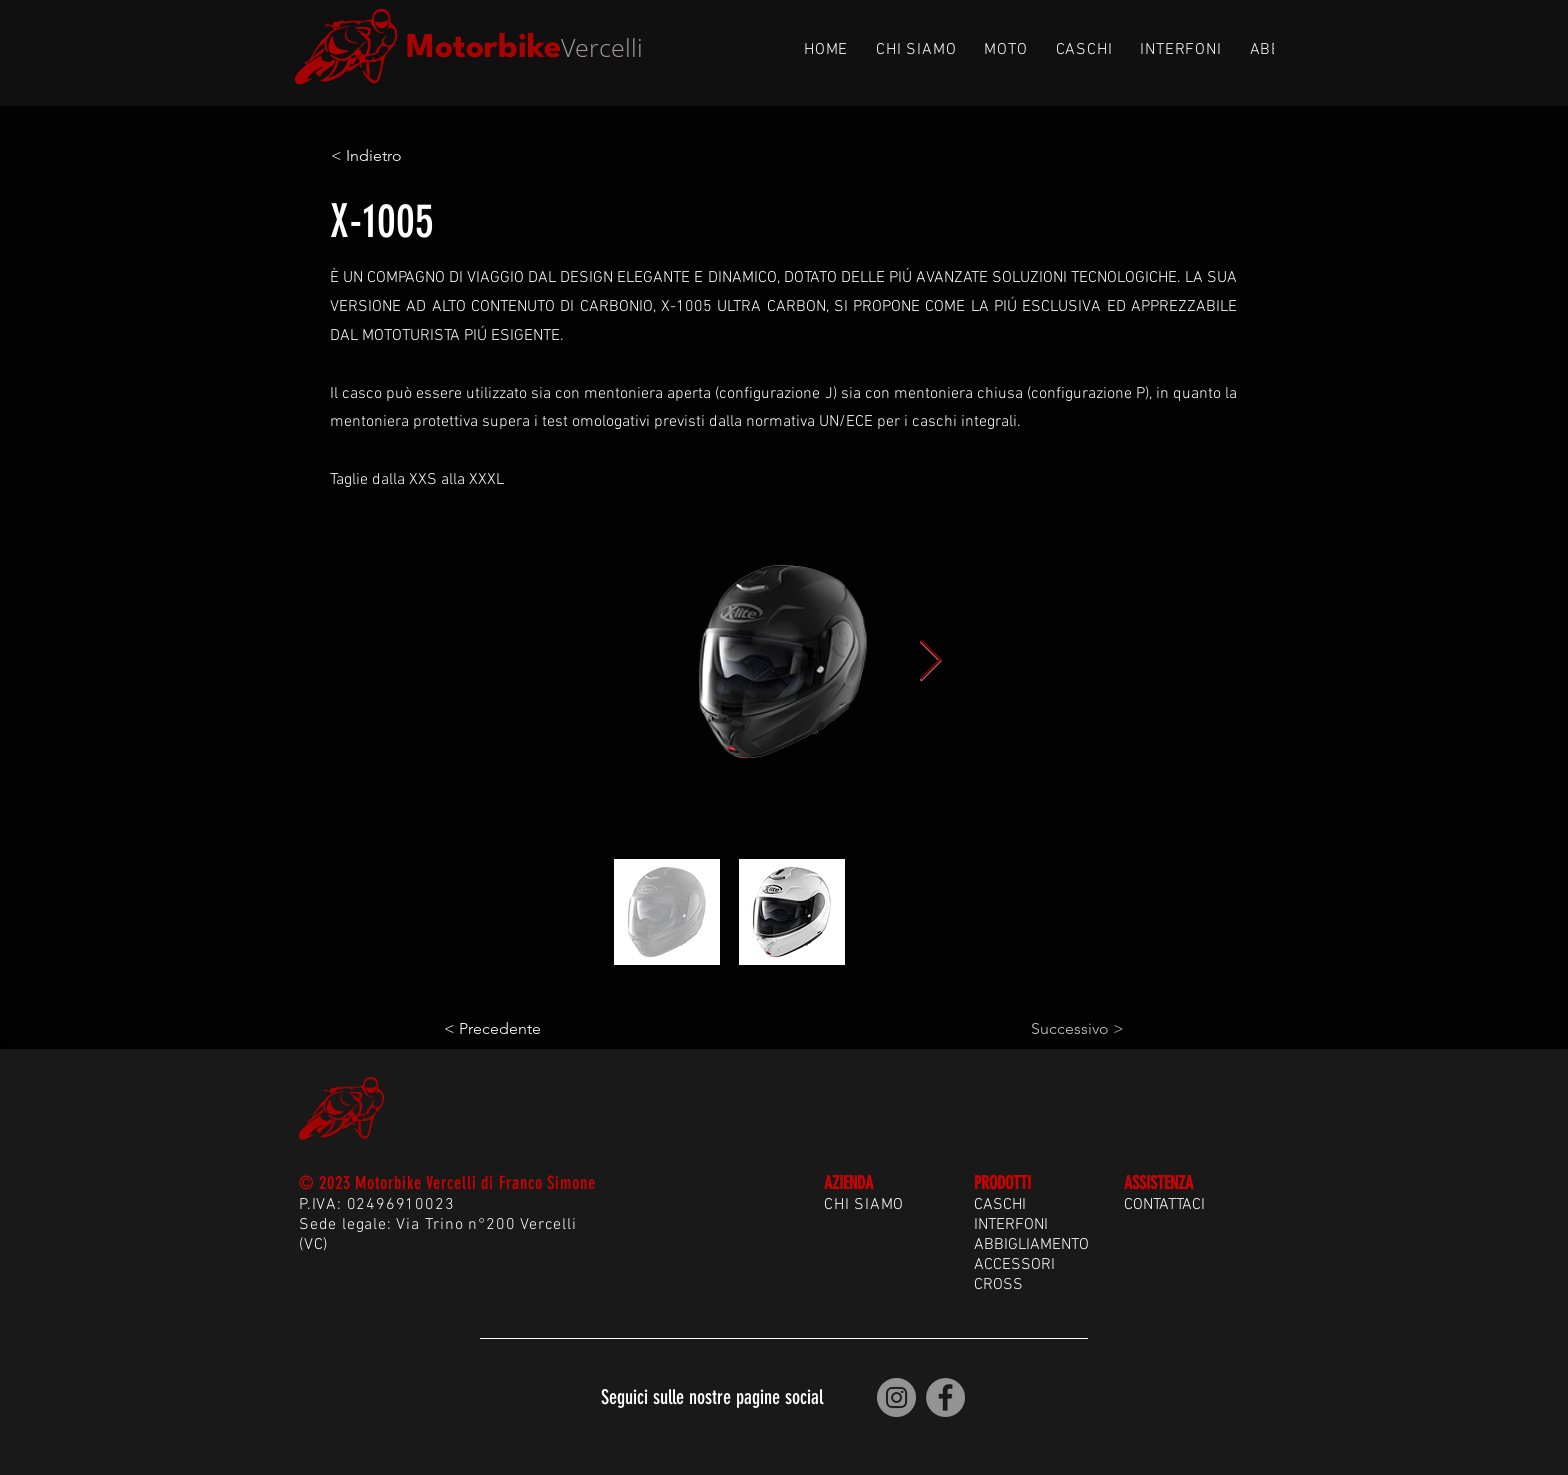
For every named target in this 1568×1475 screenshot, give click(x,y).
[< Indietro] (397, 156)
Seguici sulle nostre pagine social (712, 1397)
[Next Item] (930, 661)
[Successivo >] (1074, 1029)
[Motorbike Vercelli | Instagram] (896, 1397)
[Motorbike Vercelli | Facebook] (945, 1397)
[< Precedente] (510, 1029)
